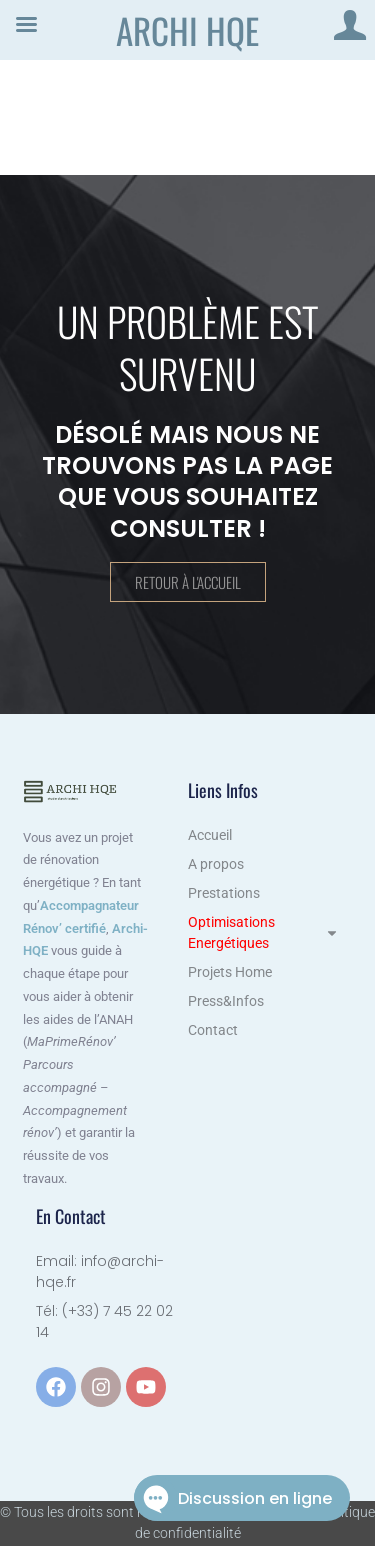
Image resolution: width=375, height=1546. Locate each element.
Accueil (210, 835)
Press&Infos (226, 1001)
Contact (213, 1030)
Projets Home (230, 972)
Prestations (224, 893)
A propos (216, 864)
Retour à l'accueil (188, 582)
